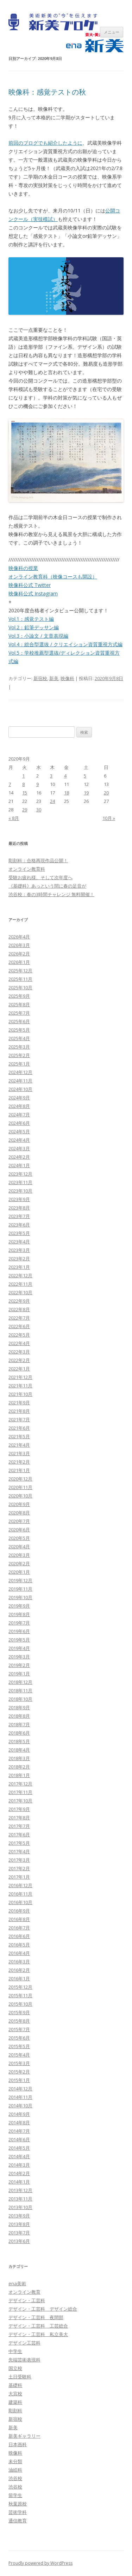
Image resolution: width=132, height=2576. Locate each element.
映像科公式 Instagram (33, 593)
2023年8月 (19, 1208)
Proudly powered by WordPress (40, 2563)
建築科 (15, 2402)
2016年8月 (19, 1919)
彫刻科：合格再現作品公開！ (38, 860)
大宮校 (15, 2393)
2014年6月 (19, 2139)
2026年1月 (19, 962)
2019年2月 (19, 1665)
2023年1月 (19, 1267)
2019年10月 (20, 1597)
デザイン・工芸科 (26, 2300)
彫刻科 (15, 2410)
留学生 (15, 2495)
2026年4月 (19, 936)
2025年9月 (19, 996)
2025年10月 (20, 987)
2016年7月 (19, 1928)
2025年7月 (19, 1013)
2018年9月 (19, 1707)
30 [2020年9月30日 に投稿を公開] (38, 809)
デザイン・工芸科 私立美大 (38, 2334)
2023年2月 (19, 1258)
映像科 (67, 678)
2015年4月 (19, 2055)
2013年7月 (19, 2232)
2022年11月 (20, 1284)
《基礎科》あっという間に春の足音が (47, 886)
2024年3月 (19, 1148)
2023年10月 (20, 1191)
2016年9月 (19, 1911)
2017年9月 (19, 1809)
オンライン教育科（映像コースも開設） (52, 576)
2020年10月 (20, 1496)
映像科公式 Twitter (29, 585)
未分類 (15, 2461)
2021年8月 (19, 1411)
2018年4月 (19, 1750)
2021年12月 (20, 1377)
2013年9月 (19, 2215)
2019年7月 (19, 1623)
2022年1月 (19, 1368)
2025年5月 (19, 1030)
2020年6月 (19, 1529)
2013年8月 (19, 2224)
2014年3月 (19, 2165)
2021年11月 (20, 1385)
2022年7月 (19, 1318)
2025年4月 (19, 1038)
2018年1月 (19, 1775)
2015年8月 (19, 2021)
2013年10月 (20, 2207)
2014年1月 (19, 2182)
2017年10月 (20, 1800)
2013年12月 (20, 2190)
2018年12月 (20, 1682)
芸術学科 (17, 2512)
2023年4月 (19, 1241)
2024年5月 (19, 1131)
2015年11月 (20, 1995)
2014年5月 (19, 2148)
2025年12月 (20, 970)
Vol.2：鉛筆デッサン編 (33, 627)
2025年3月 (19, 1047)
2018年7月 (19, 1724)
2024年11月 (20, 1080)
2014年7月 (19, 2131)
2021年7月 (19, 1419)
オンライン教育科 (26, 869)
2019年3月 (19, 1656)
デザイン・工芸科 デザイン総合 (42, 2309)
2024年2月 (19, 1157)
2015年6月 (19, 2038)
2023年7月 (19, 1216)
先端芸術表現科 (24, 2359)
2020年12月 (20, 1479)
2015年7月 (19, 2029)
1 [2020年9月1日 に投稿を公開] (23, 776)
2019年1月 (19, 1673)
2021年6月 (19, 1428)
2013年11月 (20, 2199)
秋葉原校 (17, 2503)
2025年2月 (19, 1055)
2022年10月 (20, 1292)
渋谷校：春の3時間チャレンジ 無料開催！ (51, 894)
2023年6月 (19, 1224)
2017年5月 (19, 1843)
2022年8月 (19, 1309)
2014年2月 (19, 2173)
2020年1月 (19, 1572)
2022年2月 (19, 1360)
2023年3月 (19, 1250)
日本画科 (17, 2444)
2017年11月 (20, 1792)
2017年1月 (19, 1877)
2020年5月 (19, 1538)
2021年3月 (19, 1453)
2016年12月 (20, 1885)
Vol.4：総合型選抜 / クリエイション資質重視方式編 (65, 644)
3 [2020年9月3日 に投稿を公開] (51, 776)
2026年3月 (19, 945)
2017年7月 (19, 1826)
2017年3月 (19, 1860)
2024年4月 (19, 1140)
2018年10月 (20, 1699)
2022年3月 (19, 1352)
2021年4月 (19, 1445)
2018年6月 (19, 1733)
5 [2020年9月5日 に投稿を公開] (85, 776)
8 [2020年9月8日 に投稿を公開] (23, 784)
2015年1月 (19, 2080)
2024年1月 (19, 1165)
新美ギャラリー (24, 2436)
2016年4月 (19, 1953)
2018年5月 (19, 1741)
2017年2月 (19, 1868)
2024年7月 (19, 1114)
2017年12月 (20, 1784)
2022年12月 (20, 1275)
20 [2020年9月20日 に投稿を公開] (106, 792)
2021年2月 (19, 1462)
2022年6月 (19, 1326)
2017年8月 (19, 1817)
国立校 (15, 2368)
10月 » (108, 818)
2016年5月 (19, 1944)
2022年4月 (19, 1343)
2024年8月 (19, 1106)
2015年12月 (20, 1987)
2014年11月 (20, 2097)
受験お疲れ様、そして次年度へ (40, 877)
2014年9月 (19, 2114)
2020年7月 (19, 1521)
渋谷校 (15, 2478)
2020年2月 (19, 1563)
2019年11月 (20, 1589)
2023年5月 (19, 1233)
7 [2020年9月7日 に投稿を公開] (9, 784)
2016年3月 (19, 1961)
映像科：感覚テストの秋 (47, 92)
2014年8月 (19, 2122)
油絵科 (15, 2470)
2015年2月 (19, 2071)
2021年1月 (19, 1470)
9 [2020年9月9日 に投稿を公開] (37, 784)
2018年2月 (19, 1767)
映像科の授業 (23, 568)
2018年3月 (19, 1758)
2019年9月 (19, 1606)
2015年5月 (19, 2046)
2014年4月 (19, 2156)
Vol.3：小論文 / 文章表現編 (38, 635)
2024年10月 (20, 1089)
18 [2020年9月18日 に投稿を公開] (66, 792)
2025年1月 (19, 1064)
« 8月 (13, 818)
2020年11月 (20, 1487)
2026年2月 (19, 953)
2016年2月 (19, 1970)
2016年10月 (20, 1902)
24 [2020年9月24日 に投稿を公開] (52, 801)
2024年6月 (19, 1123)
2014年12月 (20, 2088)
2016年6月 (19, 1936)
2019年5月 (19, 1640)
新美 (53, 678)
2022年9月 (19, 1301)
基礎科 (15, 2385)
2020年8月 (19, 1512)
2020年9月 (19, 1504)
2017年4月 (19, 1851)
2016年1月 (19, 1978)
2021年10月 (20, 1394)
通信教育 (17, 2520)
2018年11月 (20, 1690)
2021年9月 (19, 1402)
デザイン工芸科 (24, 2343)
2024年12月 (20, 1072)
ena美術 (17, 2283)
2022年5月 (19, 1335)
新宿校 (40, 678)
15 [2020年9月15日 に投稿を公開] (24, 792)
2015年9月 (19, 2012)
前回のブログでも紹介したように (45, 142)
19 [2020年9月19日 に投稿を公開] (86, 792)
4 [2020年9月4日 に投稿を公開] (65, 776)
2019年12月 (20, 1580)
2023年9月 (19, 1199)
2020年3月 (19, 1555)
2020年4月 (19, 1546)
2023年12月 (20, 1174)
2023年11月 (20, 1182)
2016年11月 (20, 1894)
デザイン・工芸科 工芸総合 (38, 2326)
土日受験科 (19, 2376)
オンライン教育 (24, 2292)
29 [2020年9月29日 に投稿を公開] (24, 809)
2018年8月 (19, 1716)
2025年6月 (19, 1021)
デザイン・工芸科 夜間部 (35, 2317)
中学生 (15, 2351)
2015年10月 (20, 2004)
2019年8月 (19, 1614)
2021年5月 (19, 1436)
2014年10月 (20, 2105)
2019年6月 (19, 1631)
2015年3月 (19, 2063)
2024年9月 (19, 1097)
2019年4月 (19, 1648)
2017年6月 (19, 1834)
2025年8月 (19, 1004)
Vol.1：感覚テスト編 (31, 619)
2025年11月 (20, 979)
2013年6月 (19, 2241)
